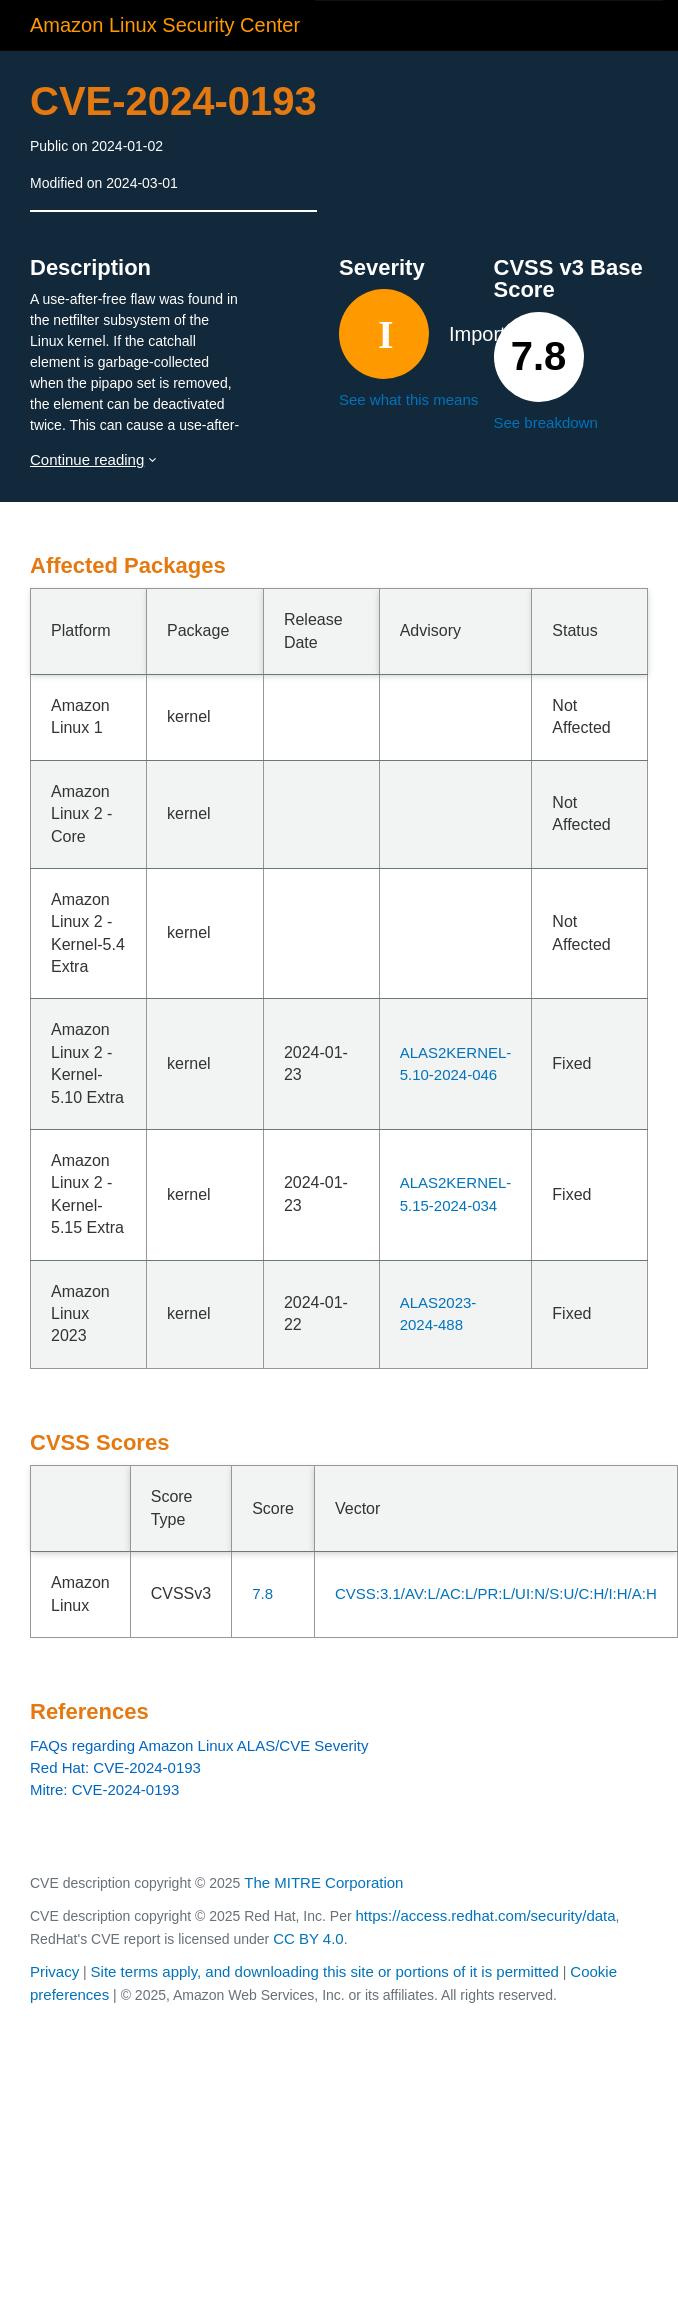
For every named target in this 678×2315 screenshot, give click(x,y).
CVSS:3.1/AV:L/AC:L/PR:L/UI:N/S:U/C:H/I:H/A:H (496, 1593)
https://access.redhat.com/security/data (485, 1915)
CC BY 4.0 (308, 1938)
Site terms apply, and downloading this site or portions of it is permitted (325, 1971)
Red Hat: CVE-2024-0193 (115, 1767)
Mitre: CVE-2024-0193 (104, 1789)
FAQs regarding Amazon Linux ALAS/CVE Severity (199, 1745)
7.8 (262, 1593)
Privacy (54, 1971)
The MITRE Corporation (323, 1882)
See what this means (408, 399)
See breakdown (546, 422)
